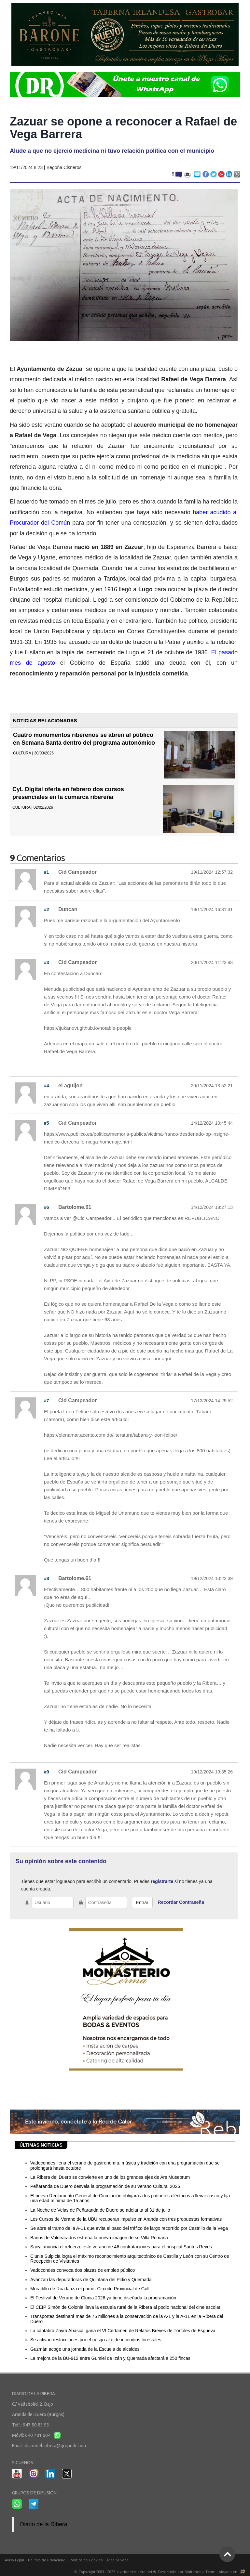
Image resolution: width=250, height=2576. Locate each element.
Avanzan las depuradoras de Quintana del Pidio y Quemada (91, 2279)
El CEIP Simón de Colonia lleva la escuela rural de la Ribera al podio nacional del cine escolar (125, 2307)
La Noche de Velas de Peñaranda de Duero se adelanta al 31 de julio (100, 2210)
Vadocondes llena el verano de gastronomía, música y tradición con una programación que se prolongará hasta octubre (125, 2165)
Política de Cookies (86, 2559)
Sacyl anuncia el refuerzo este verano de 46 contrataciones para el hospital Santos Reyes (121, 2246)
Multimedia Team (200, 2571)
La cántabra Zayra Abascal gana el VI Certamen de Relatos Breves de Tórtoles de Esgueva (122, 2330)
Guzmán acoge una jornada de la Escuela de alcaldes (84, 2349)
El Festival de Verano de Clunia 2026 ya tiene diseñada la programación (103, 2297)
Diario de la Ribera (43, 2524)
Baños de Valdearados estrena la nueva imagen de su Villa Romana (99, 2237)
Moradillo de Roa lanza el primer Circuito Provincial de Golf (90, 2288)
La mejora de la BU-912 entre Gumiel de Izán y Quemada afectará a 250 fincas (110, 2358)
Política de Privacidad (46, 2559)
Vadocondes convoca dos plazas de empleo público (82, 2270)
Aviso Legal (14, 2559)
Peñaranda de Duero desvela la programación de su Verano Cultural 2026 (105, 2186)
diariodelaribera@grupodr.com (55, 2445)
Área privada (117, 2559)
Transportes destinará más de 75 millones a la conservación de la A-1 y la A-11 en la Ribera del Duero (126, 2319)
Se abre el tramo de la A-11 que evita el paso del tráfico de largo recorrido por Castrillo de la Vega (129, 2228)
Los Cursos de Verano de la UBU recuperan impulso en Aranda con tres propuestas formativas (126, 2219)
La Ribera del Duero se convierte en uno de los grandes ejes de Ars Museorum (110, 2177)
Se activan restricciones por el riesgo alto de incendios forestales (95, 2339)
